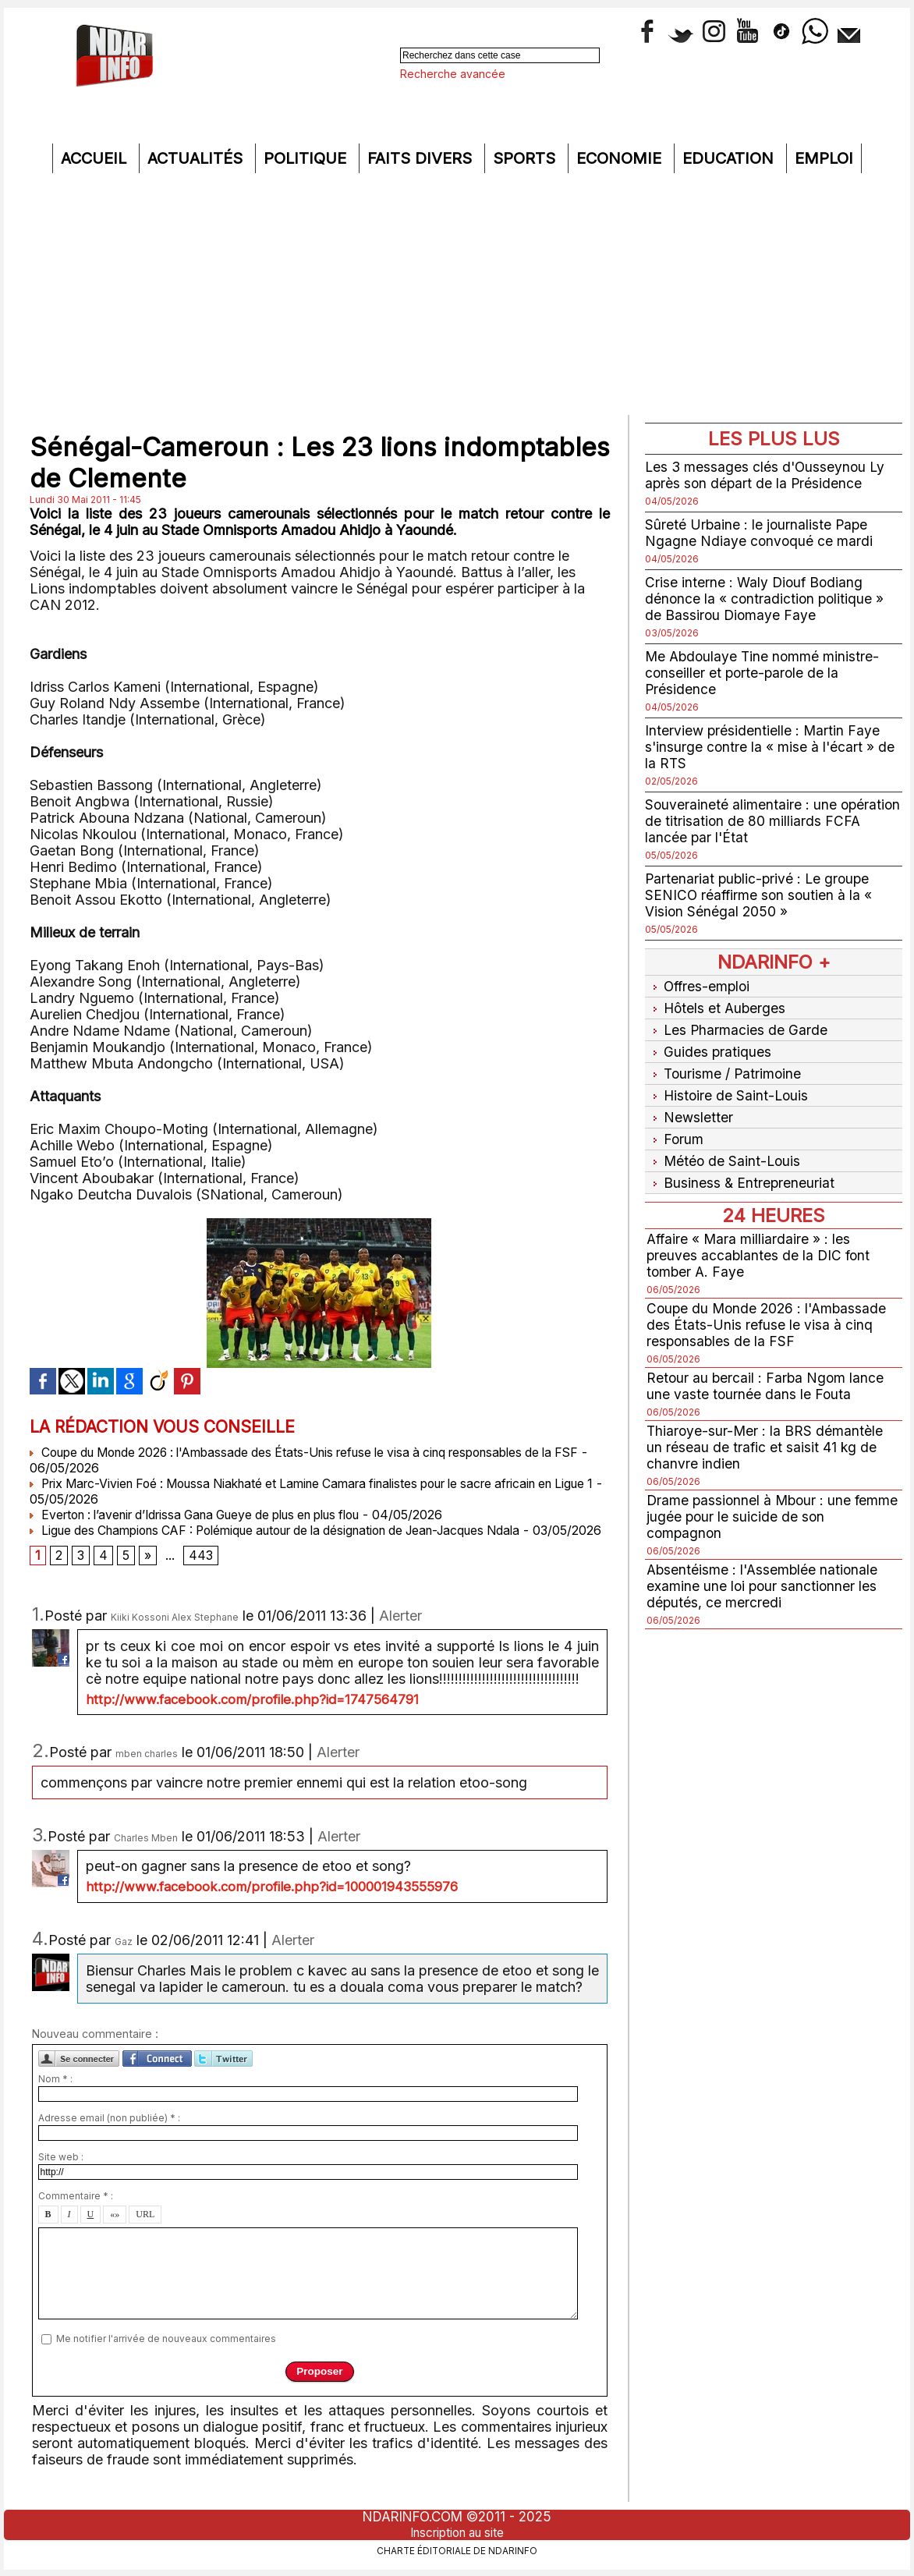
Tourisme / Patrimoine (725, 1066)
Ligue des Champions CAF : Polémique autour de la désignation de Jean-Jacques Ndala (295, 1530)
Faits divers (421, 158)
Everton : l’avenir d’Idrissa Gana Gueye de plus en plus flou (211, 1514)
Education (730, 158)
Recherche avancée (452, 73)
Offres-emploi (700, 985)
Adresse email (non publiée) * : (109, 2134)
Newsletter (690, 1107)
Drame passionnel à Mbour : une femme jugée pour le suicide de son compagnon (760, 1500)
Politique (307, 158)
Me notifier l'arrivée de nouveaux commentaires (166, 2355)
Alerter (400, 1632)
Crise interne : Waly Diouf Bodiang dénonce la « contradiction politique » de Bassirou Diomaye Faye (766, 598)
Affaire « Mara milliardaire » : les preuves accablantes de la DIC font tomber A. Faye (760, 1239)
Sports (526, 158)
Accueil (96, 158)
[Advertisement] (457, 298)
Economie (621, 158)
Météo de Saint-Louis (724, 1147)
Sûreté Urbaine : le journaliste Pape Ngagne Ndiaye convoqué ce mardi (759, 532)
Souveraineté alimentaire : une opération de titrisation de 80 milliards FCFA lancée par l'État (766, 820)
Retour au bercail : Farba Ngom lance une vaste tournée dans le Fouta (767, 1370)
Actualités (197, 158)
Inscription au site (457, 2532)
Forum (675, 1127)
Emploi (824, 158)
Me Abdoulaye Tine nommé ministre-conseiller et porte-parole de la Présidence (764, 672)
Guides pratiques (709, 1046)
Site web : (60, 2173)
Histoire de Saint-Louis (728, 1087)
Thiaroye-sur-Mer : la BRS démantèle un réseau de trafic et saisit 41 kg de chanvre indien (766, 1431)
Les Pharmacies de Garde (737, 1026)
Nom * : (55, 2095)
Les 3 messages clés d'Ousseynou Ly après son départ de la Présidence (767, 475)
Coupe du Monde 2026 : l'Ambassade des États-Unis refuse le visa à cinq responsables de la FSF (770, 1309)
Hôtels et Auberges (717, 1005)
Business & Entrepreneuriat (741, 1168)
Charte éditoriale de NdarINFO (457, 2550)
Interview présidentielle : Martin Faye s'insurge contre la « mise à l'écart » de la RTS (771, 746)
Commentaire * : (75, 2212)
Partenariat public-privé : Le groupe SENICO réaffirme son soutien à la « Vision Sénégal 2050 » (760, 894)
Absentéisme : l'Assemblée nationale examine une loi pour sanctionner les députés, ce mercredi (764, 1570)
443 (201, 1572)
